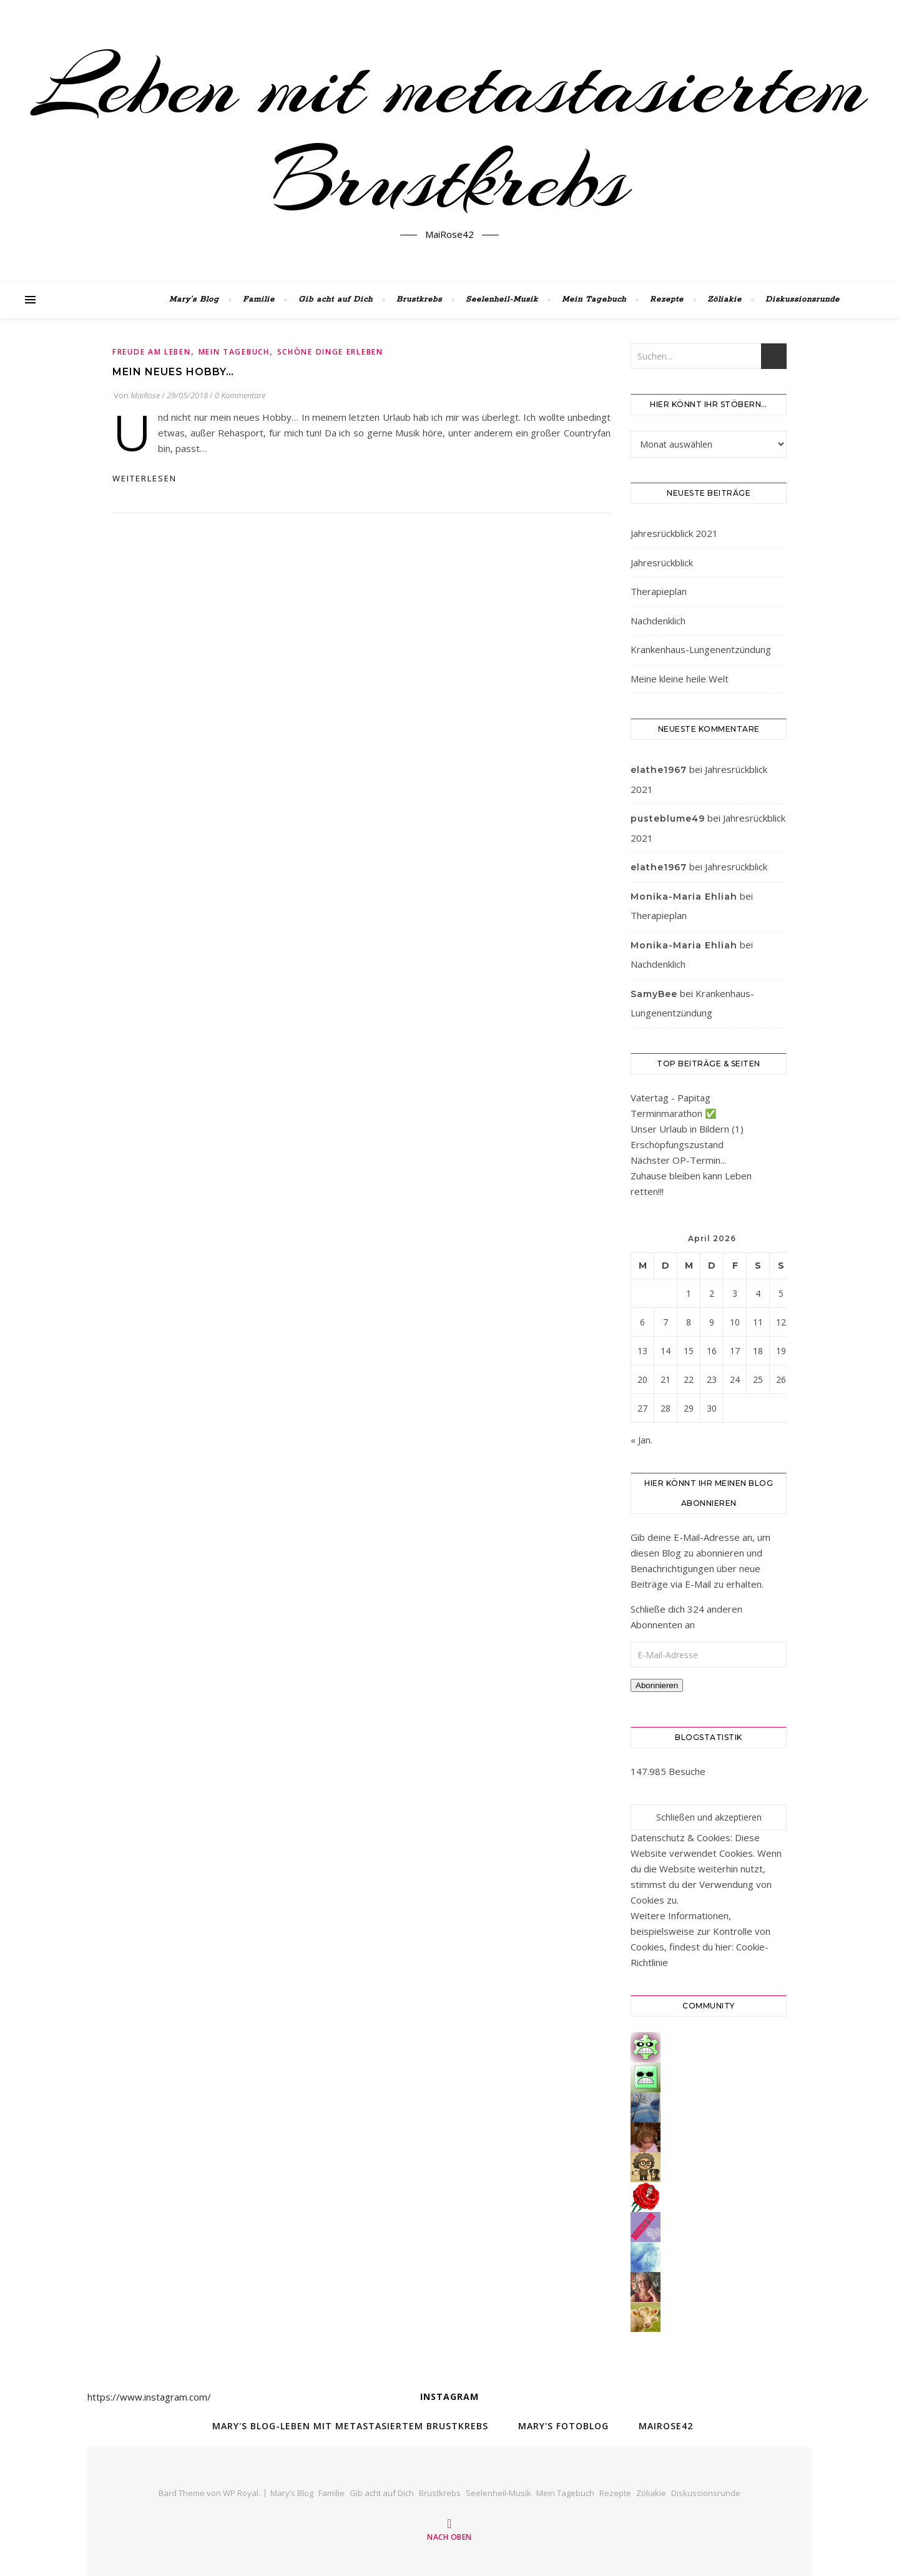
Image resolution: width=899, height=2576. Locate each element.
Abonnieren (657, 1685)
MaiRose (145, 395)
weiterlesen (144, 478)
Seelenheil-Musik (502, 299)
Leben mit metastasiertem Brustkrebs (449, 133)
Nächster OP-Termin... (678, 1160)
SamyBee (654, 994)
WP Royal (240, 2493)
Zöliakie (724, 299)
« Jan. (641, 1439)
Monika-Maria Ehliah (684, 896)
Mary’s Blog (194, 299)
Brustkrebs (419, 299)
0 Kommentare (240, 395)
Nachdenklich (658, 620)
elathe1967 (659, 769)
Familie (259, 299)
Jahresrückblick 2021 (674, 533)
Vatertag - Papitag (670, 1097)
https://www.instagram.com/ (149, 2397)
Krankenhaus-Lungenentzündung (701, 649)
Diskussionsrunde (802, 299)
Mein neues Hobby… (173, 372)
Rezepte (667, 299)
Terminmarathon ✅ (674, 1113)
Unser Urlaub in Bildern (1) (687, 1129)
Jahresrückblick (662, 562)
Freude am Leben (151, 352)
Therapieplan (659, 591)
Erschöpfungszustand (677, 1144)
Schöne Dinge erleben (330, 352)
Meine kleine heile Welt (680, 678)
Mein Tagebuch (594, 299)
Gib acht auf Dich (335, 299)
